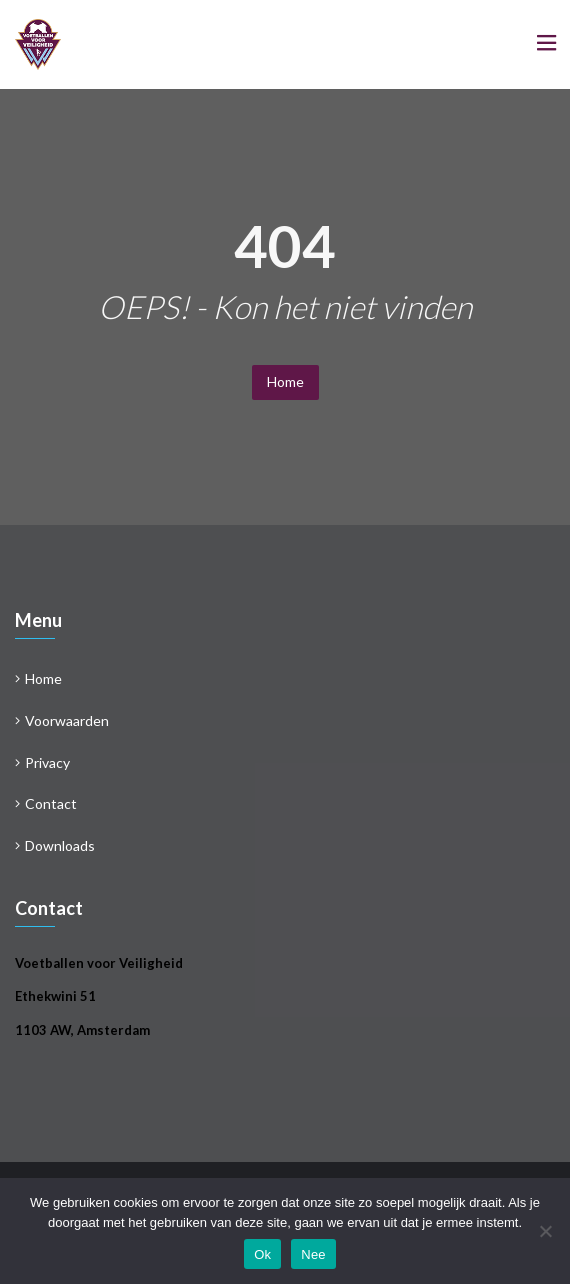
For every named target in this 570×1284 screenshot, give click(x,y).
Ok (262, 1254)
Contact (51, 803)
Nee (313, 1254)
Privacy (47, 762)
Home (285, 381)
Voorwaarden (67, 720)
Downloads (60, 845)
